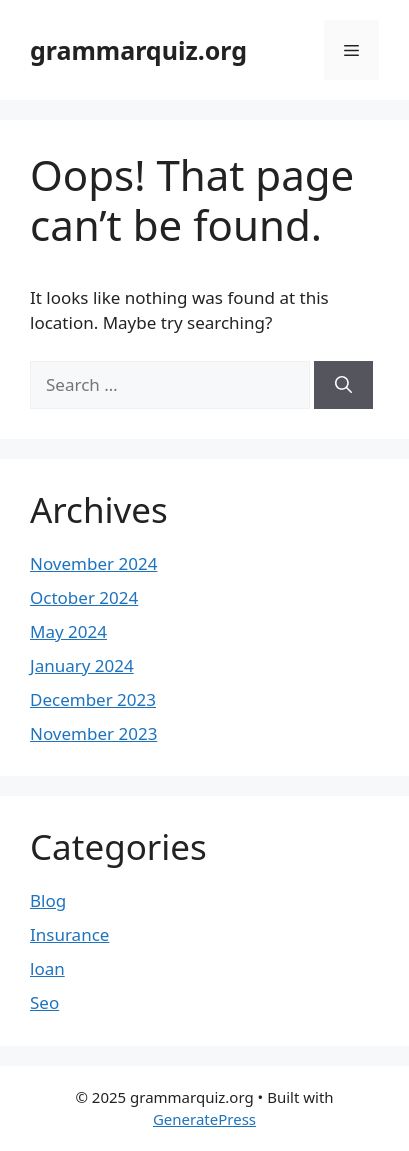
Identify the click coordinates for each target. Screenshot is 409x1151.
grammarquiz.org (138, 50)
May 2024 (68, 631)
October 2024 (84, 597)
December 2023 (93, 699)
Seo (44, 1002)
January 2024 (82, 665)
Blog (48, 900)
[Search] (343, 385)
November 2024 (93, 563)
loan (47, 968)
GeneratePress (204, 1119)
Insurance (69, 934)
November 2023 (93, 733)
